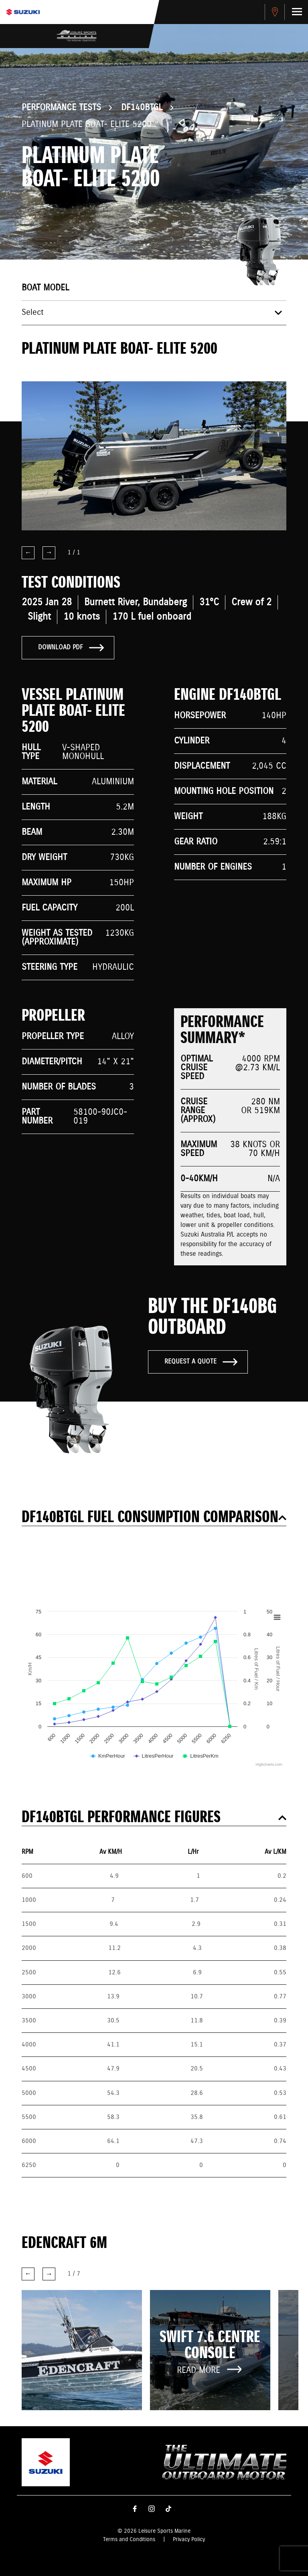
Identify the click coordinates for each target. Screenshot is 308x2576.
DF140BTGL (141, 107)
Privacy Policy (189, 2539)
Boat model (45, 288)
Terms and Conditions (129, 2539)
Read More (209, 2370)
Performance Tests (61, 107)
